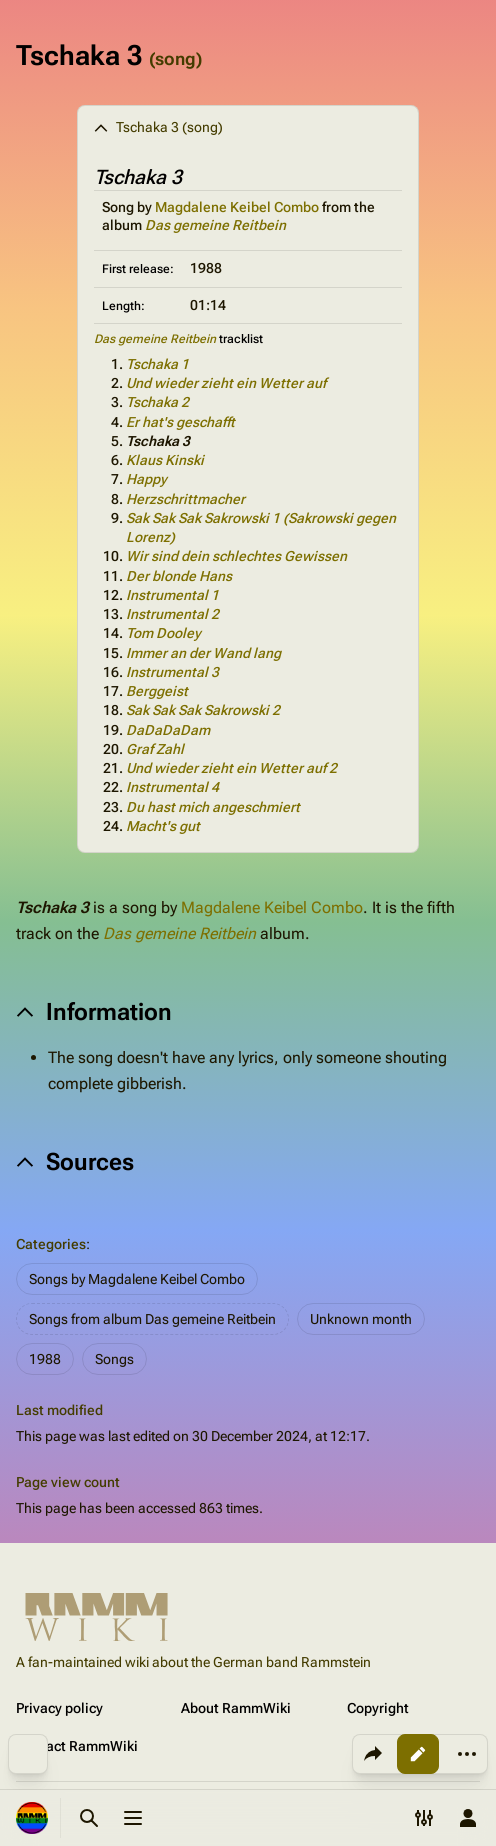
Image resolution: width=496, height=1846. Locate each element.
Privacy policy (59, 1708)
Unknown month (361, 1319)
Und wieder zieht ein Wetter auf (226, 383)
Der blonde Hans (179, 576)
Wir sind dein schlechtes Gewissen (236, 556)
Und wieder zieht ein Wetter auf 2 (231, 768)
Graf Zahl (155, 749)
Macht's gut (163, 826)
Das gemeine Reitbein (215, 225)
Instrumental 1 (172, 595)
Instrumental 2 (172, 614)
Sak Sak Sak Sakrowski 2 (203, 710)
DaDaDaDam (168, 730)
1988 (45, 1359)
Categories (51, 1244)
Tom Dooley (163, 633)
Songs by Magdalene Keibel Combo (137, 1279)
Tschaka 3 (158, 441)
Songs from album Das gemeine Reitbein (152, 1319)
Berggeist (157, 691)
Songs (114, 1359)
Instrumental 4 (172, 787)
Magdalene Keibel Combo (237, 207)
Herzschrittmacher (185, 499)
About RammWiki (236, 1708)
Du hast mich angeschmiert (213, 807)
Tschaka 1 (157, 364)
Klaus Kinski (165, 460)
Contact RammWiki (77, 1746)
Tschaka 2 (157, 402)
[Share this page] (373, 1754)
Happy (146, 479)
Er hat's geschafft (180, 422)
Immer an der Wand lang (203, 653)
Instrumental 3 (172, 672)
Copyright (378, 1708)
